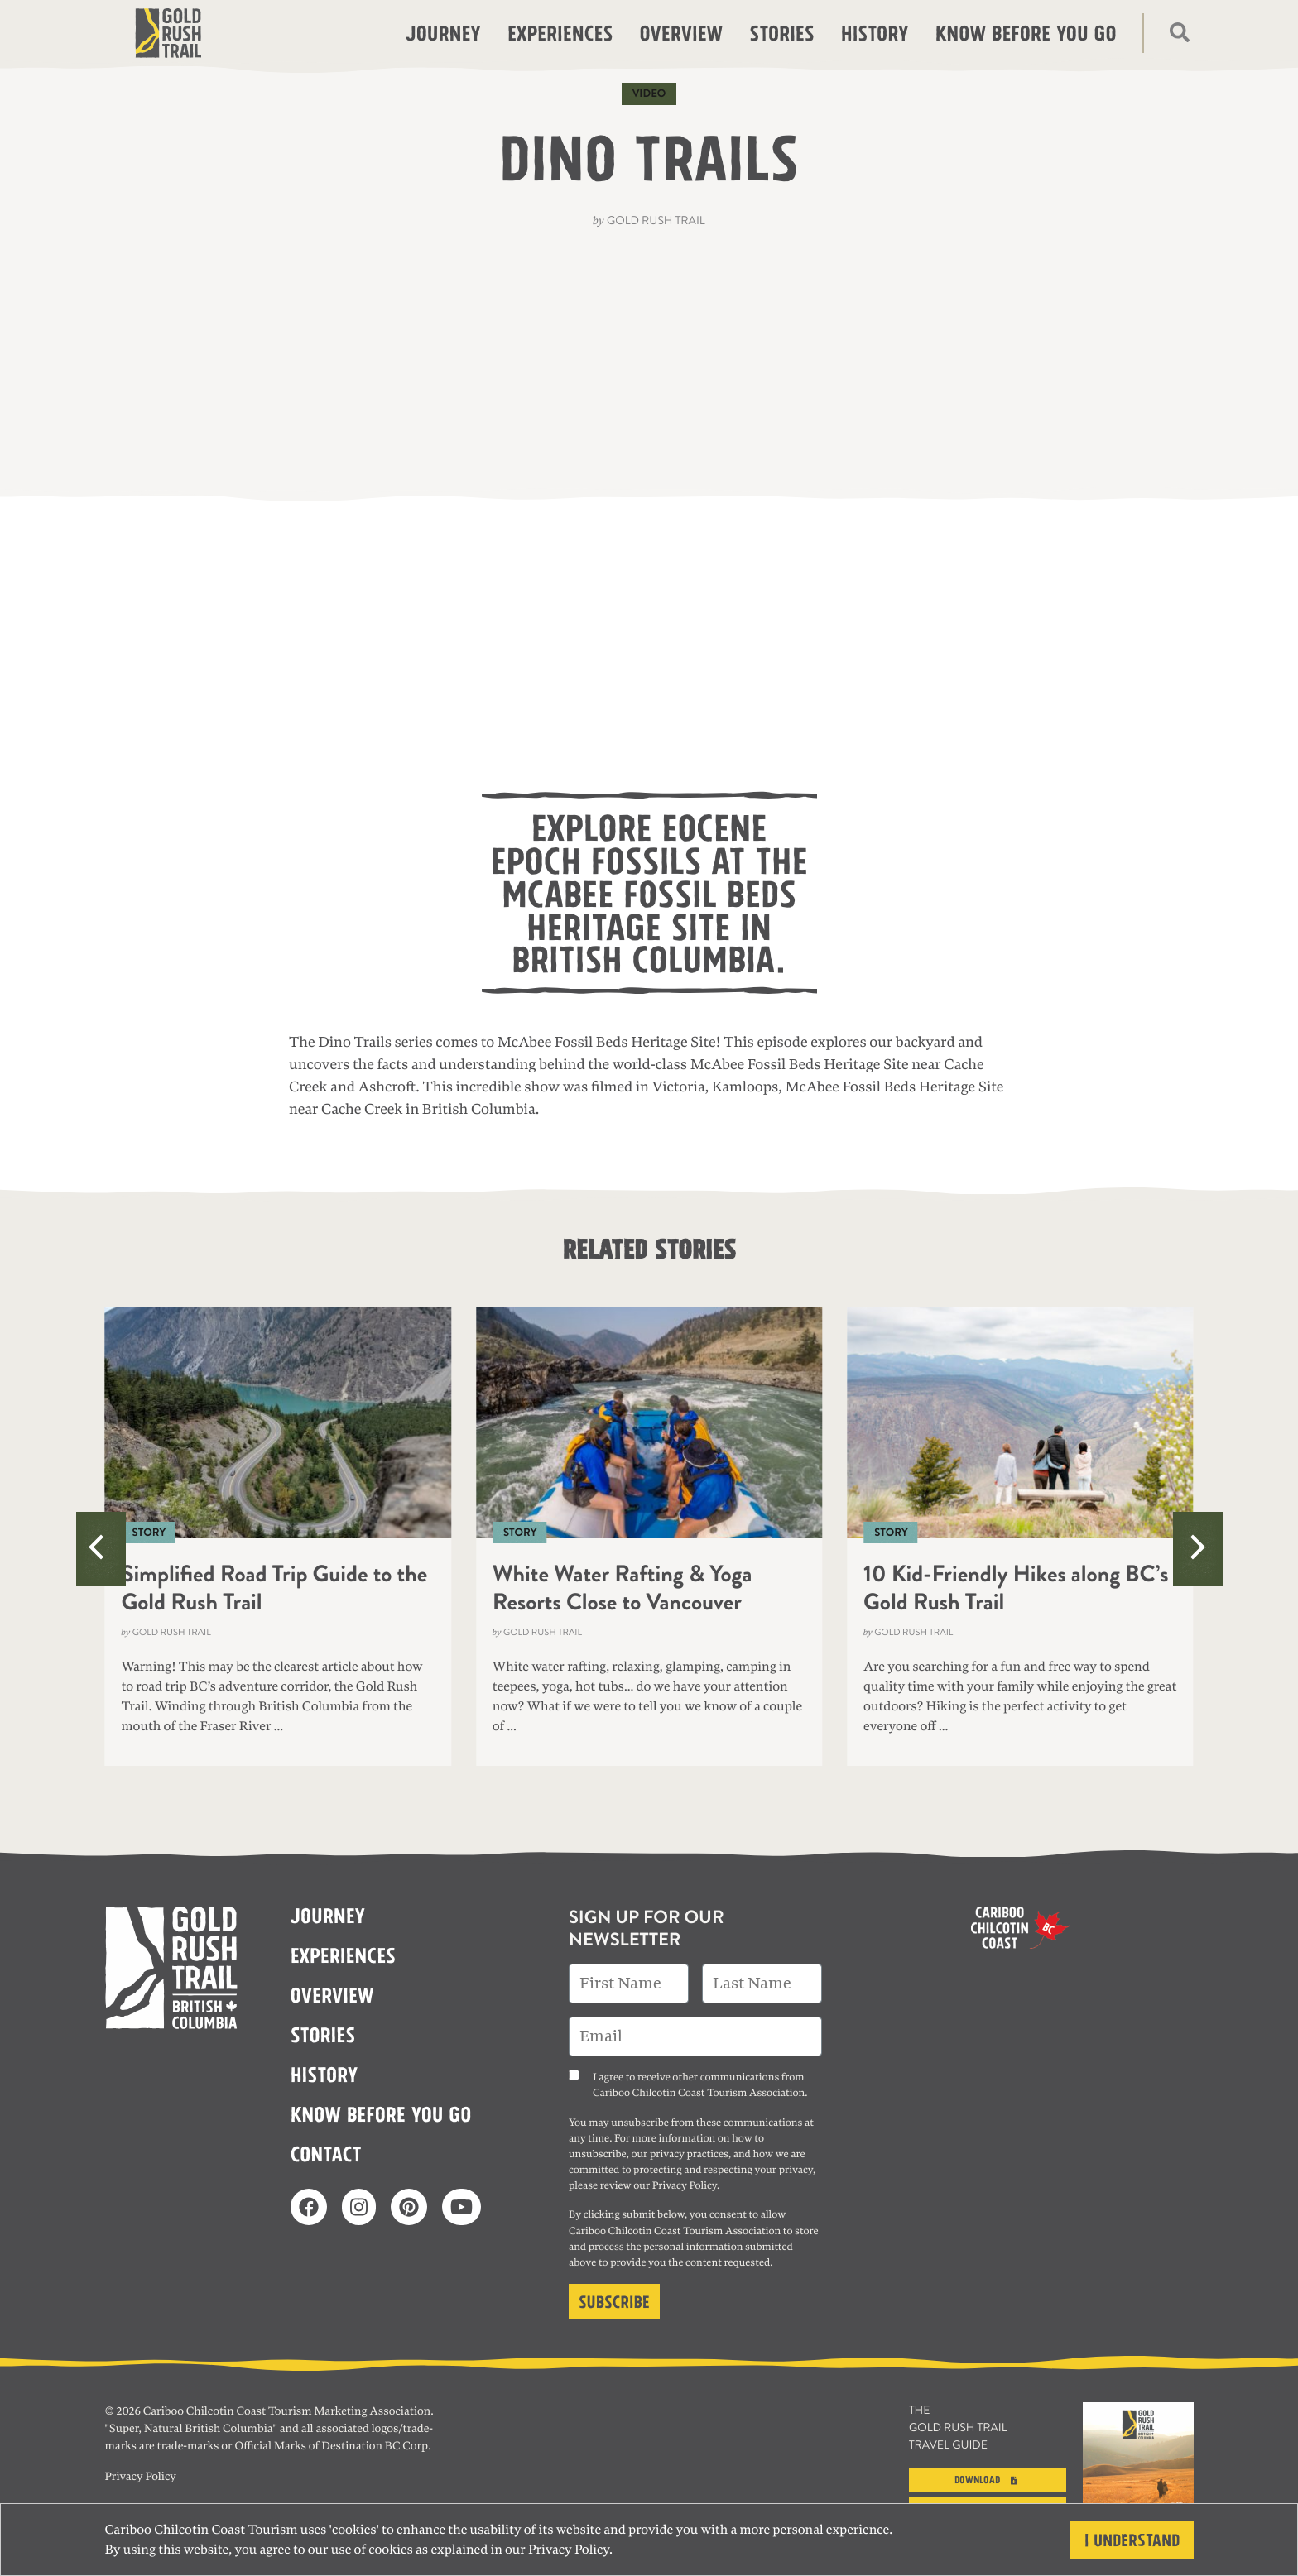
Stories (781, 31)
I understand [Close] (1132, 2538)
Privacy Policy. (685, 2185)
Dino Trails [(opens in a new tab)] (355, 1043)
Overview (681, 31)
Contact (326, 2152)
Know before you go (1026, 31)
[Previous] (101, 1549)
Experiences (560, 31)
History (875, 31)
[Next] (1198, 1549)
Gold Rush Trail (656, 221)
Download (987, 2478)
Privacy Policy (568, 2549)
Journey (443, 31)
